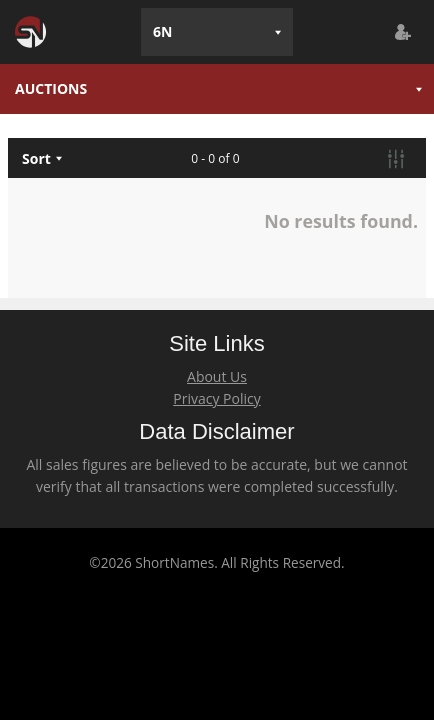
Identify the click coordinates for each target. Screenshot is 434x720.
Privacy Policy (216, 398)
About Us (217, 376)
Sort (36, 158)
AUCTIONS (51, 88)
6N (162, 31)
